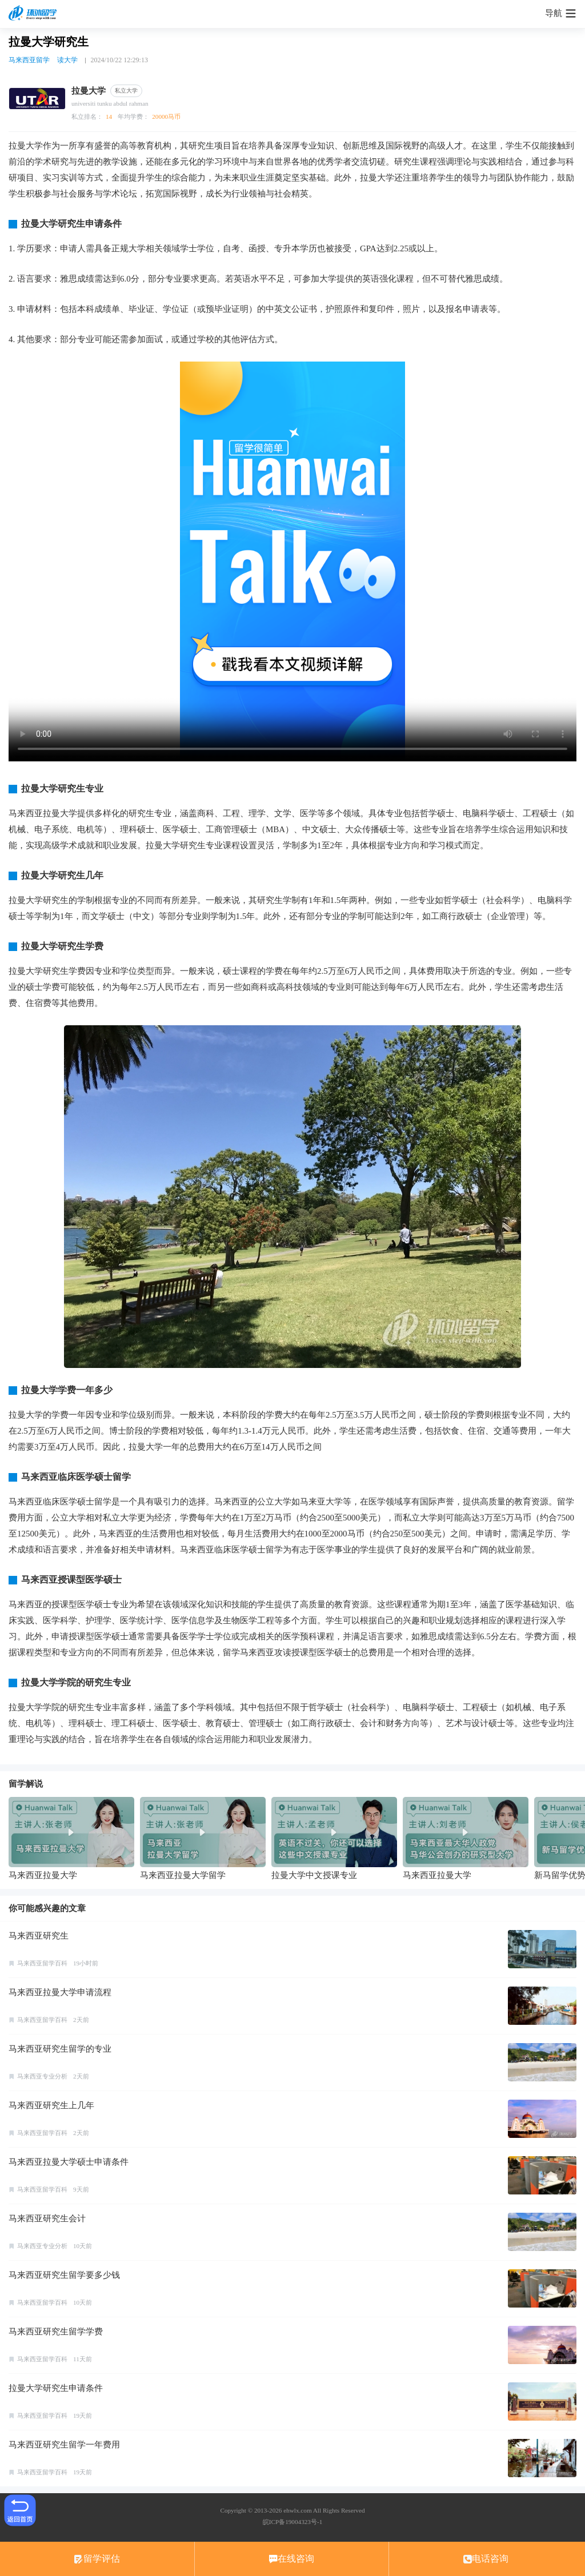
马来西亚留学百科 (42, 1963)
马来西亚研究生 (39, 1935)
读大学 (67, 60)
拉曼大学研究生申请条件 (56, 2388)
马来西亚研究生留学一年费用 (64, 2444)
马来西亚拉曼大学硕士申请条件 (69, 2161)
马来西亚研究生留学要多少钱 (64, 2275)
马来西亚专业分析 (42, 2076)
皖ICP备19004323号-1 (292, 2521)
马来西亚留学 (29, 60)
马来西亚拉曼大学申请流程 (60, 1992)
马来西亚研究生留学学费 (56, 2331)
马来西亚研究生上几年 (51, 2105)
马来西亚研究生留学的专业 (60, 2048)
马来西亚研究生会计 (47, 2218)
